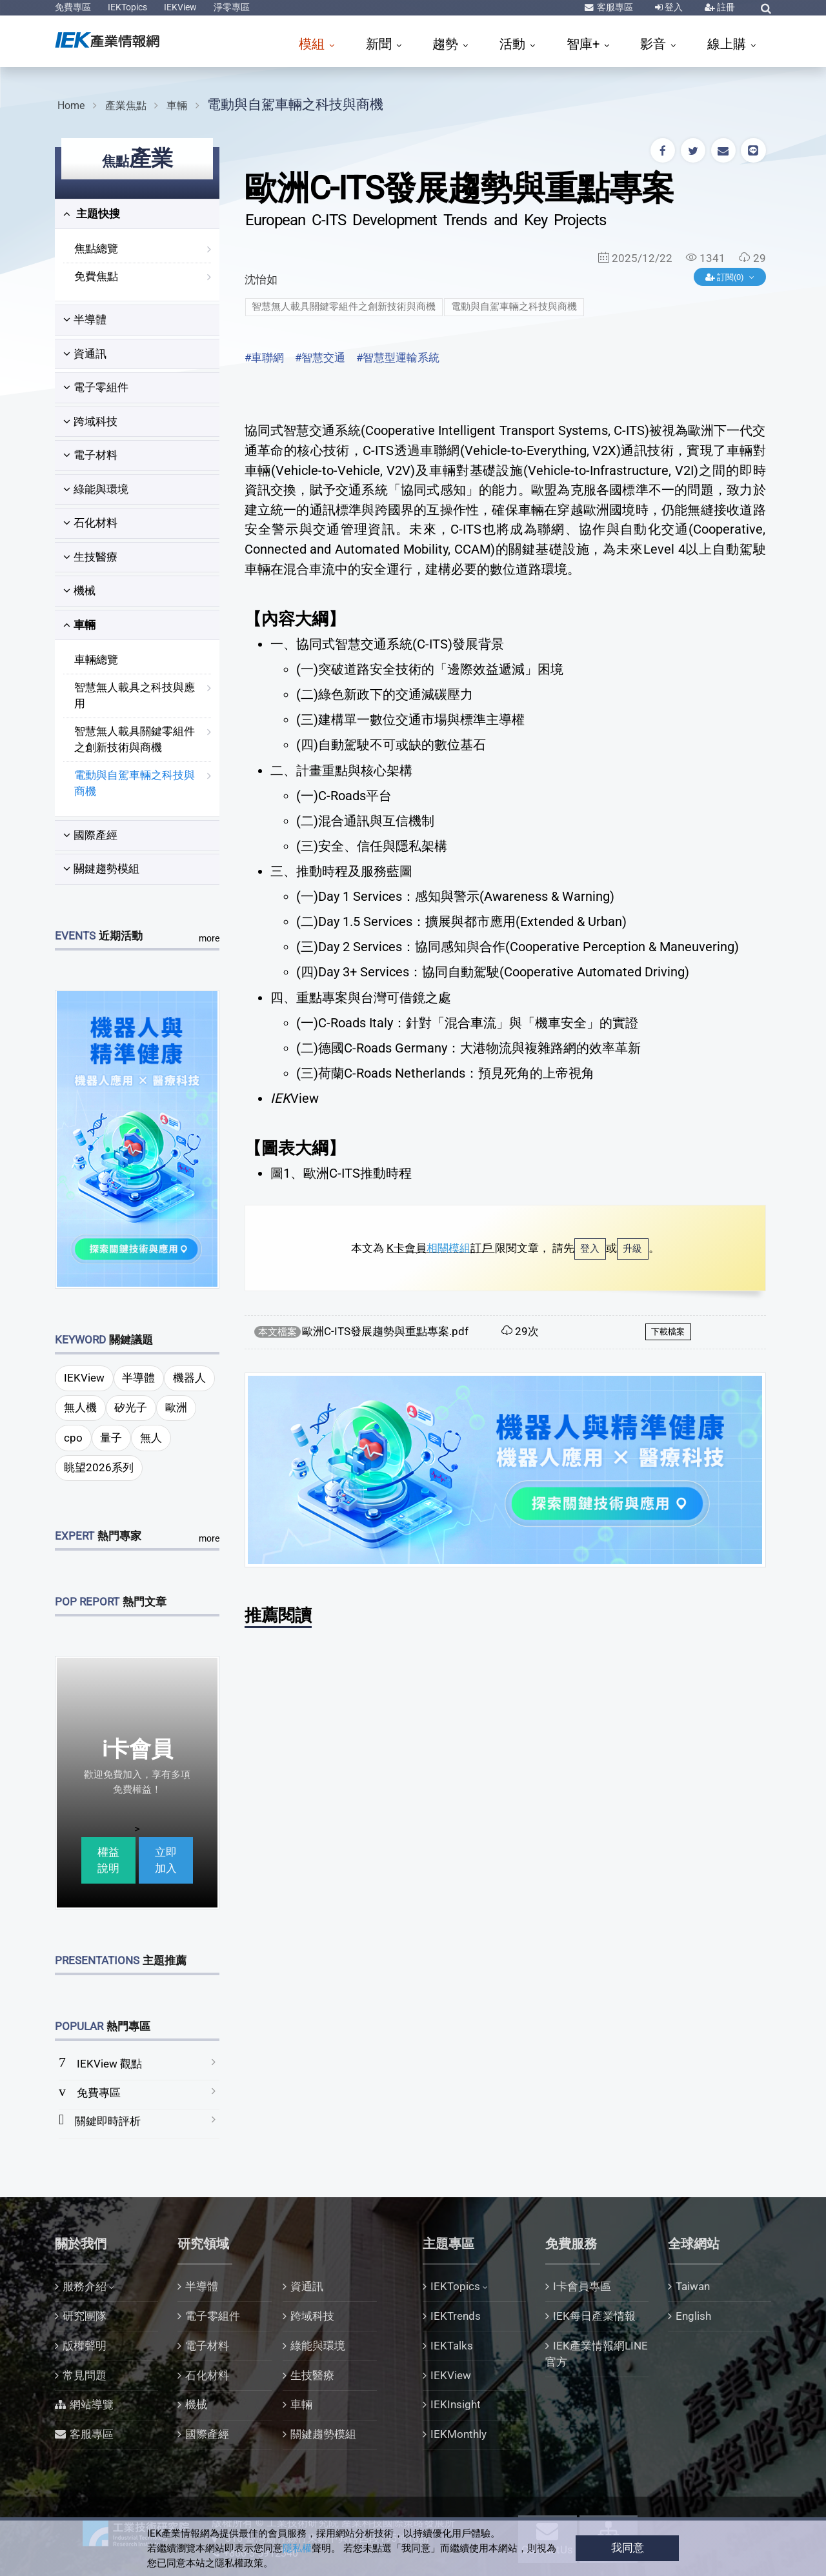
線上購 (728, 44)
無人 (151, 1437)
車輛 (176, 105)
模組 (313, 44)
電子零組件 (95, 387)
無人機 (80, 1407)
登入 (673, 7)
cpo (73, 1437)
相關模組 (448, 1248)
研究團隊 (84, 2315)
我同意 (627, 2547)
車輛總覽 (96, 659)
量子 (111, 1437)
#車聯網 (264, 357)
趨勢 (446, 44)
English (693, 2315)
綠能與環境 (95, 489)
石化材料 (90, 522)
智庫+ (585, 44)
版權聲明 (84, 2345)
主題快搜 (91, 213)
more (209, 938)
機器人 (189, 1377)
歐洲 (176, 1407)
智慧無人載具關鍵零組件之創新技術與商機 (134, 739)
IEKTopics (127, 7)
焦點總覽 (96, 248)
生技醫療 (90, 556)
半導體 (84, 319)
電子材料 (90, 454)
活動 (514, 44)
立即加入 (166, 1860)
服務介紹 (84, 2286)
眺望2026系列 (99, 1467)
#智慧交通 (320, 357)
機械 (79, 590)
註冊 (725, 7)
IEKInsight (455, 2404)
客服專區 (614, 7)
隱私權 (297, 2548)
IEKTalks (451, 2345)
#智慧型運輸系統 (397, 357)
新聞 (380, 44)
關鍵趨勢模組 (101, 868)
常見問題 (84, 2375)
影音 (654, 44)
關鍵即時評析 (108, 2121)
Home (71, 105)
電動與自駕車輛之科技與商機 (295, 104)
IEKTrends (455, 2315)
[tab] (137, 214)
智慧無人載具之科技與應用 (134, 695)
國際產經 (90, 835)
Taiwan (693, 2286)
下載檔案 (668, 1331)
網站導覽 (92, 2404)
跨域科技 (90, 421)
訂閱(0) (725, 277)
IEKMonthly (458, 2434)
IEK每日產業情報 (594, 2315)
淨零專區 (232, 7)
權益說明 (108, 1860)
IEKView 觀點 (109, 2063)
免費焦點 (96, 276)
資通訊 (84, 353)
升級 (632, 1248)
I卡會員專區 (582, 2286)
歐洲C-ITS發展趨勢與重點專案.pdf (385, 1331)
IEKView (180, 7)
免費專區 (73, 7)
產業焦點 (125, 105)
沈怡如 (261, 279)
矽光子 (130, 1407)
